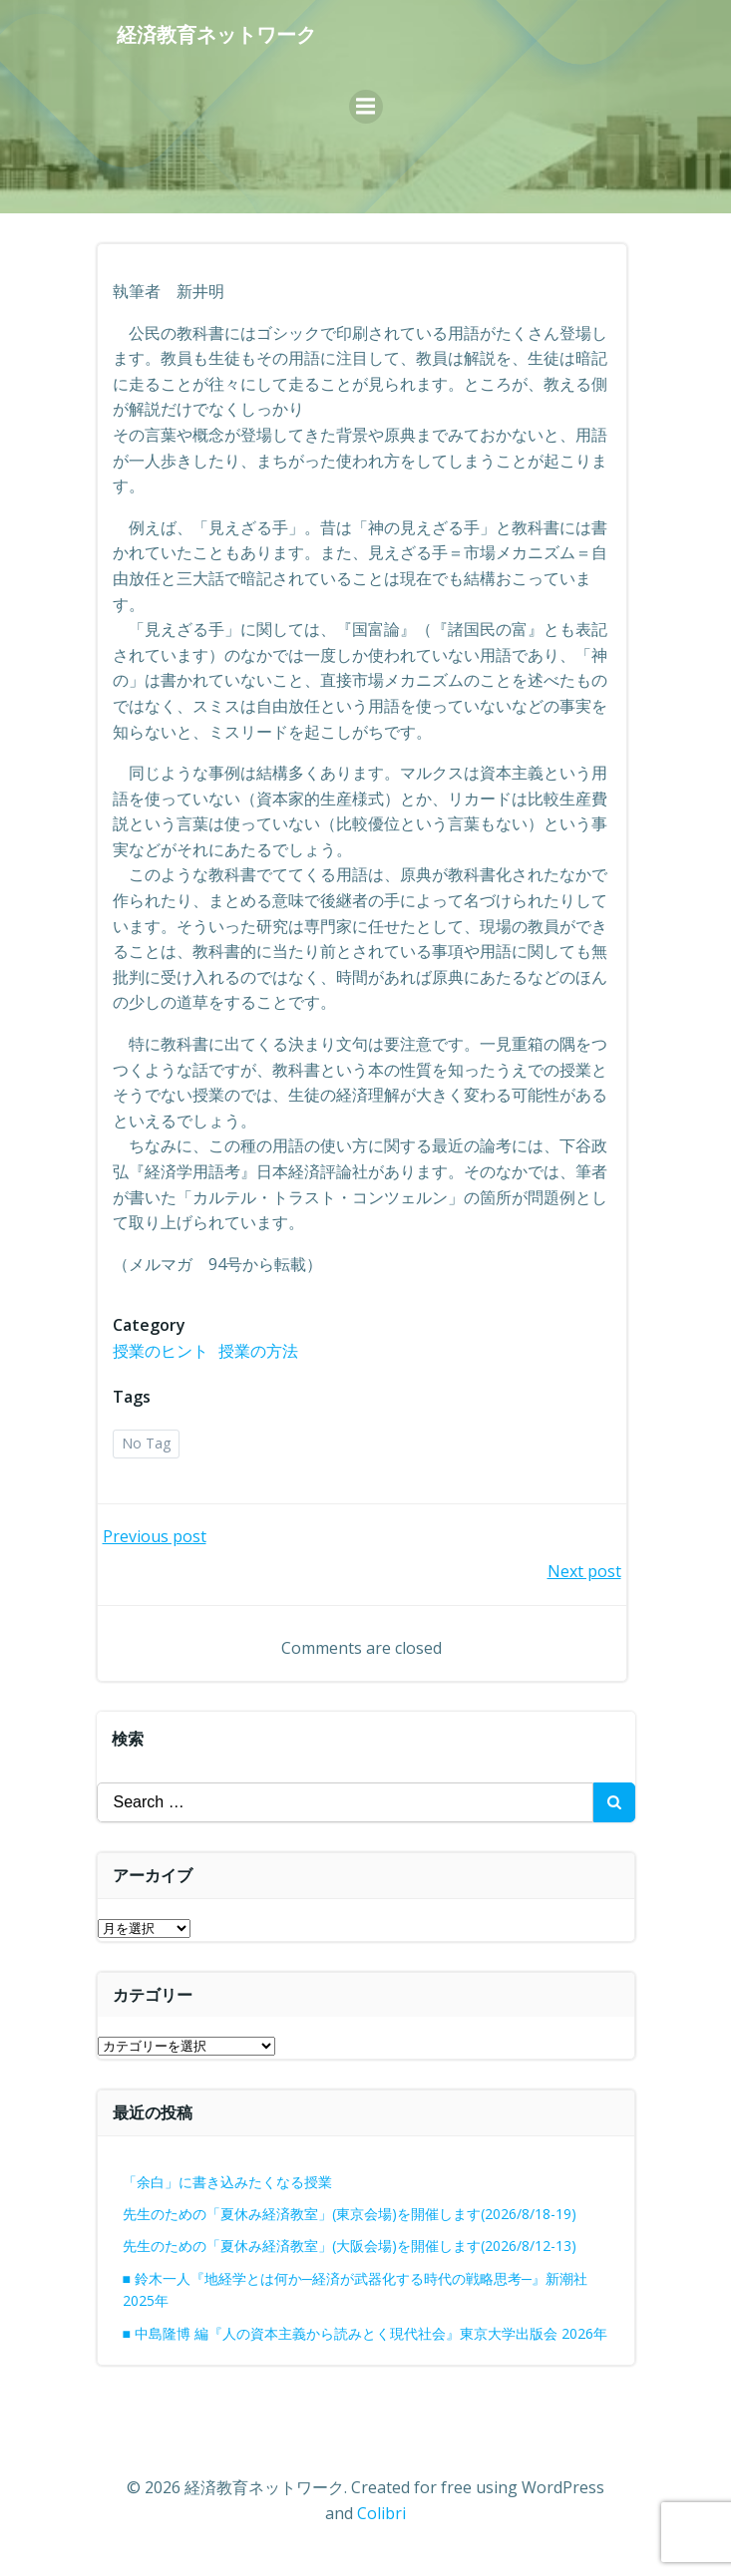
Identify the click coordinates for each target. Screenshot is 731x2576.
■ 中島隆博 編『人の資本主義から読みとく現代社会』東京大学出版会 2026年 (365, 2333)
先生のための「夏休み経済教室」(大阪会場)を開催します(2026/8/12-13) (349, 2245)
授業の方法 (258, 1351)
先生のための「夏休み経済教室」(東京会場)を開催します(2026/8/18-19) (349, 2213)
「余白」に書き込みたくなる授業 (227, 2181)
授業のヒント (160, 1351)
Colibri (381, 2513)
